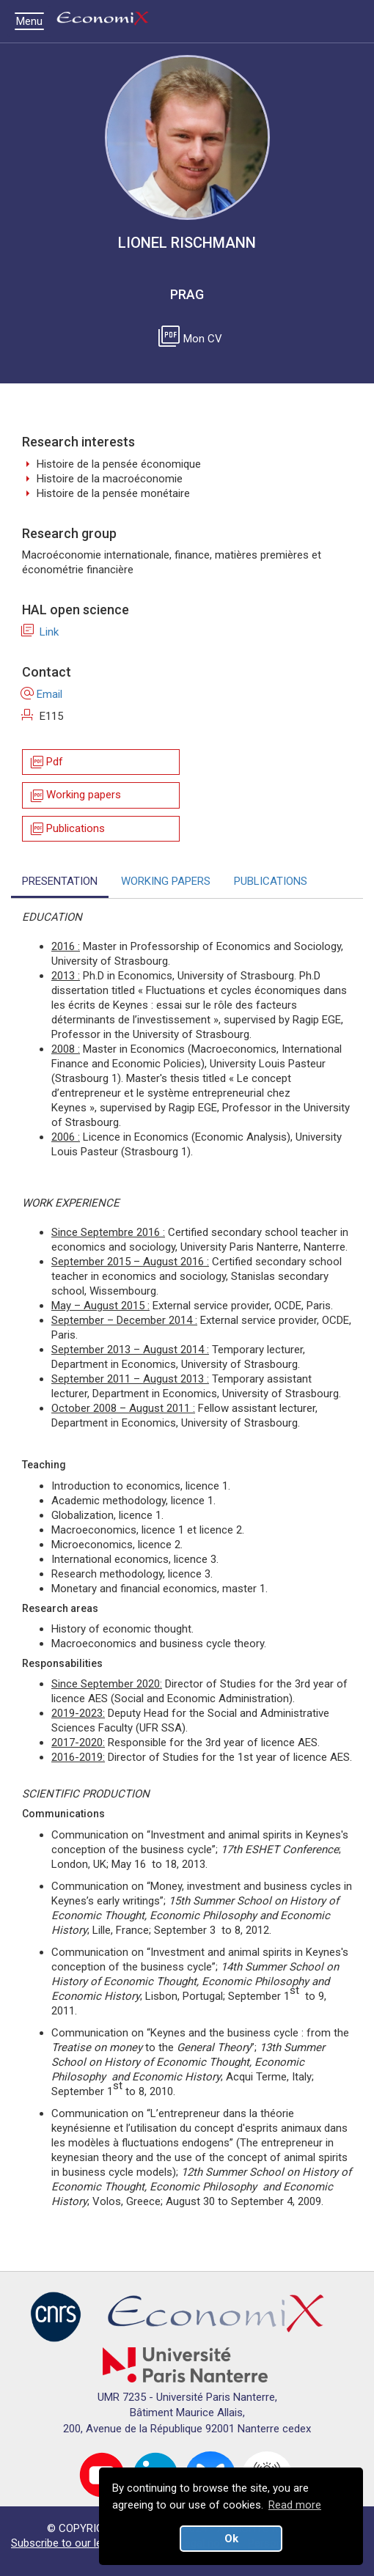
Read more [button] (294, 2504)
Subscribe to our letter (65, 2543)
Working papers (75, 795)
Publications (67, 828)
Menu (33, 21)
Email (42, 694)
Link (40, 632)
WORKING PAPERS (165, 881)
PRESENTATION (60, 881)
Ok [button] (231, 2538)
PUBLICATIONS (270, 881)
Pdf (46, 762)
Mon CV (193, 338)
